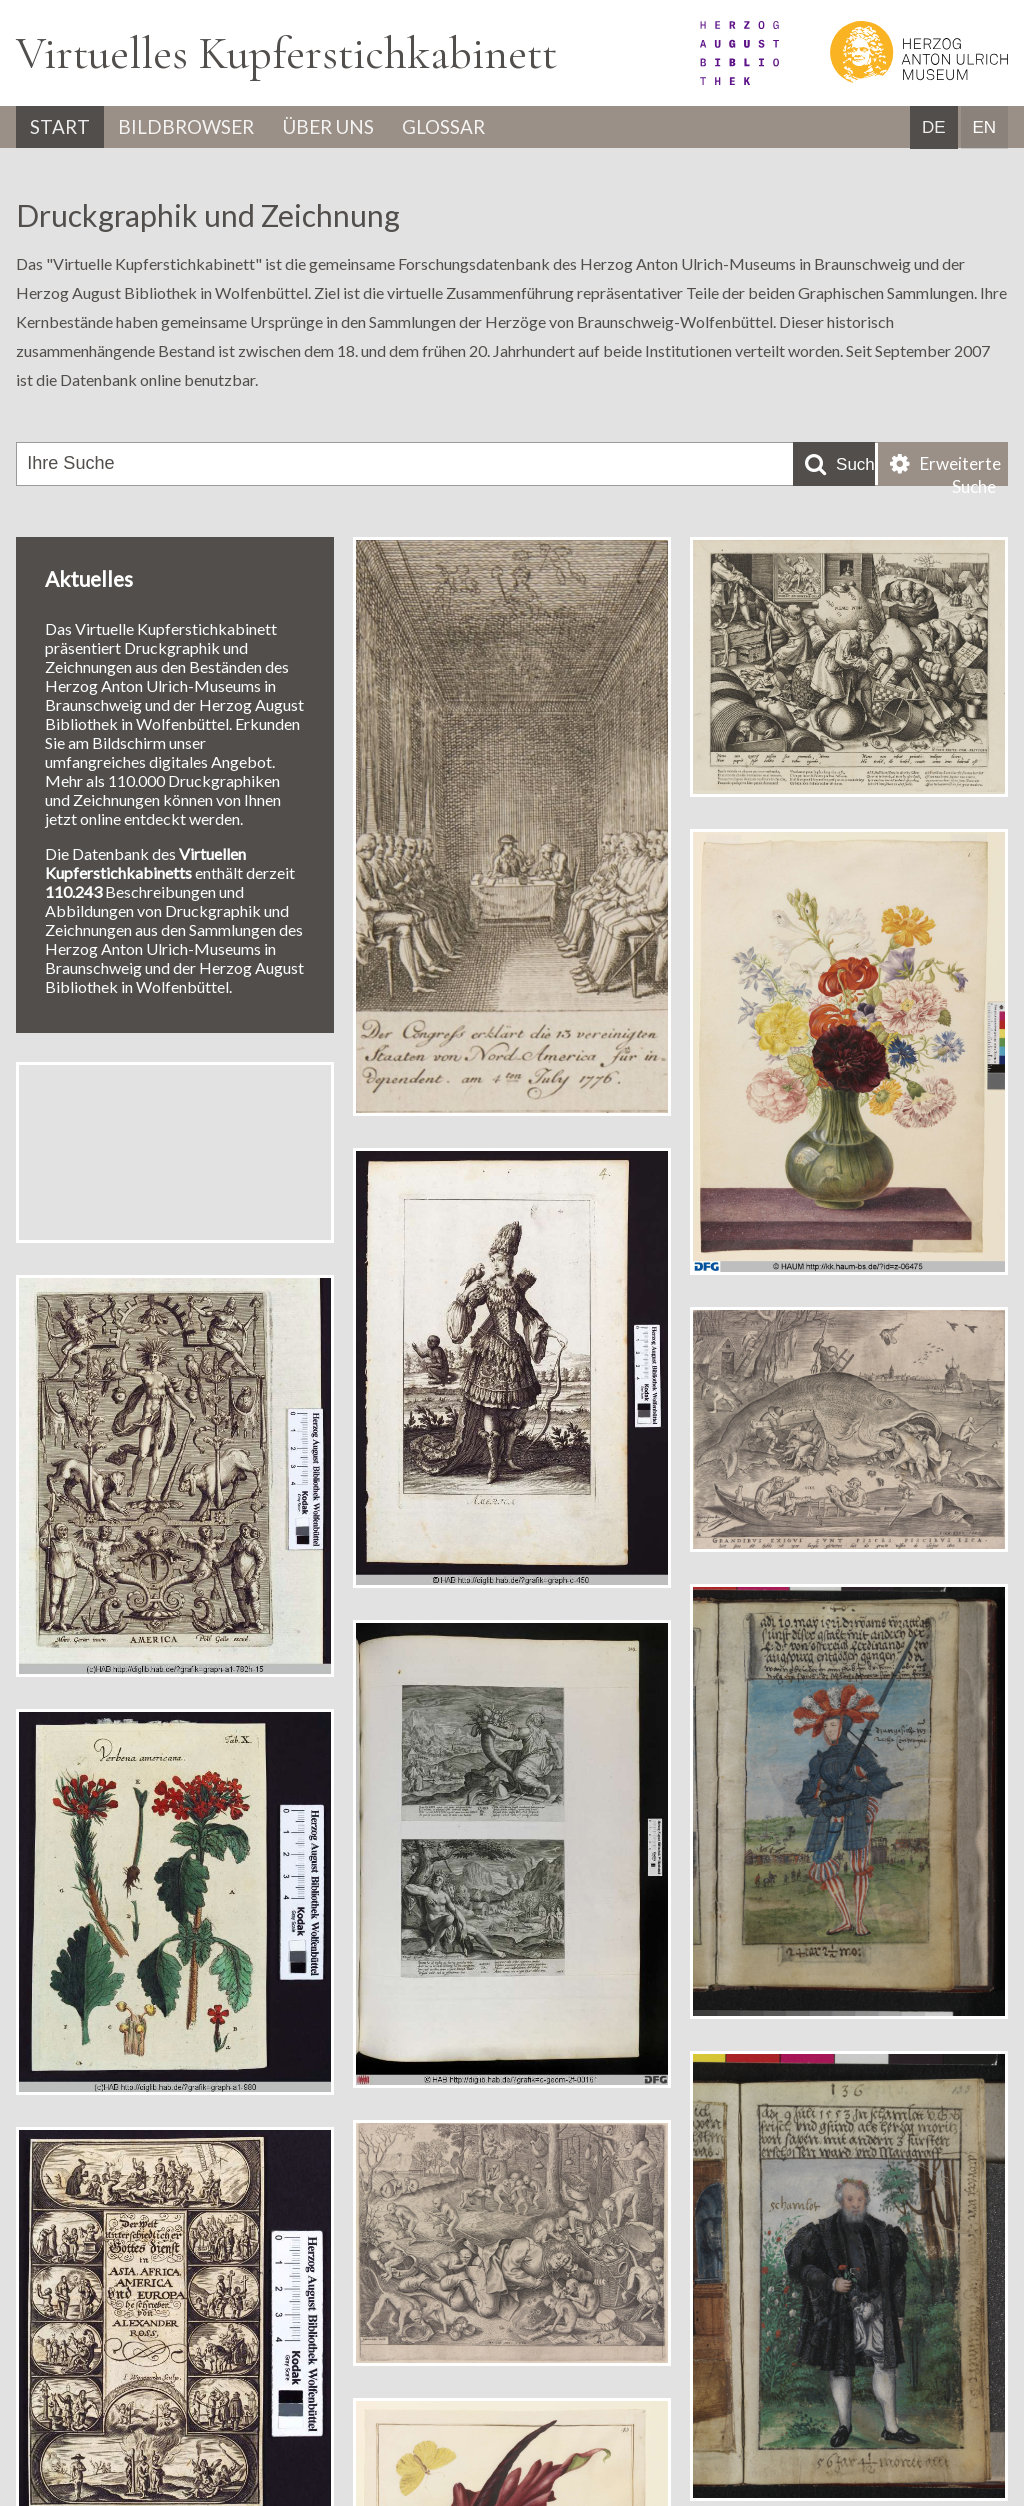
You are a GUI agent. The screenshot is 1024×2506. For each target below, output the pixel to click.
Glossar (477, 128)
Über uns (350, 128)
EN (984, 128)
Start (63, 128)
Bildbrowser (197, 128)
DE (934, 128)
